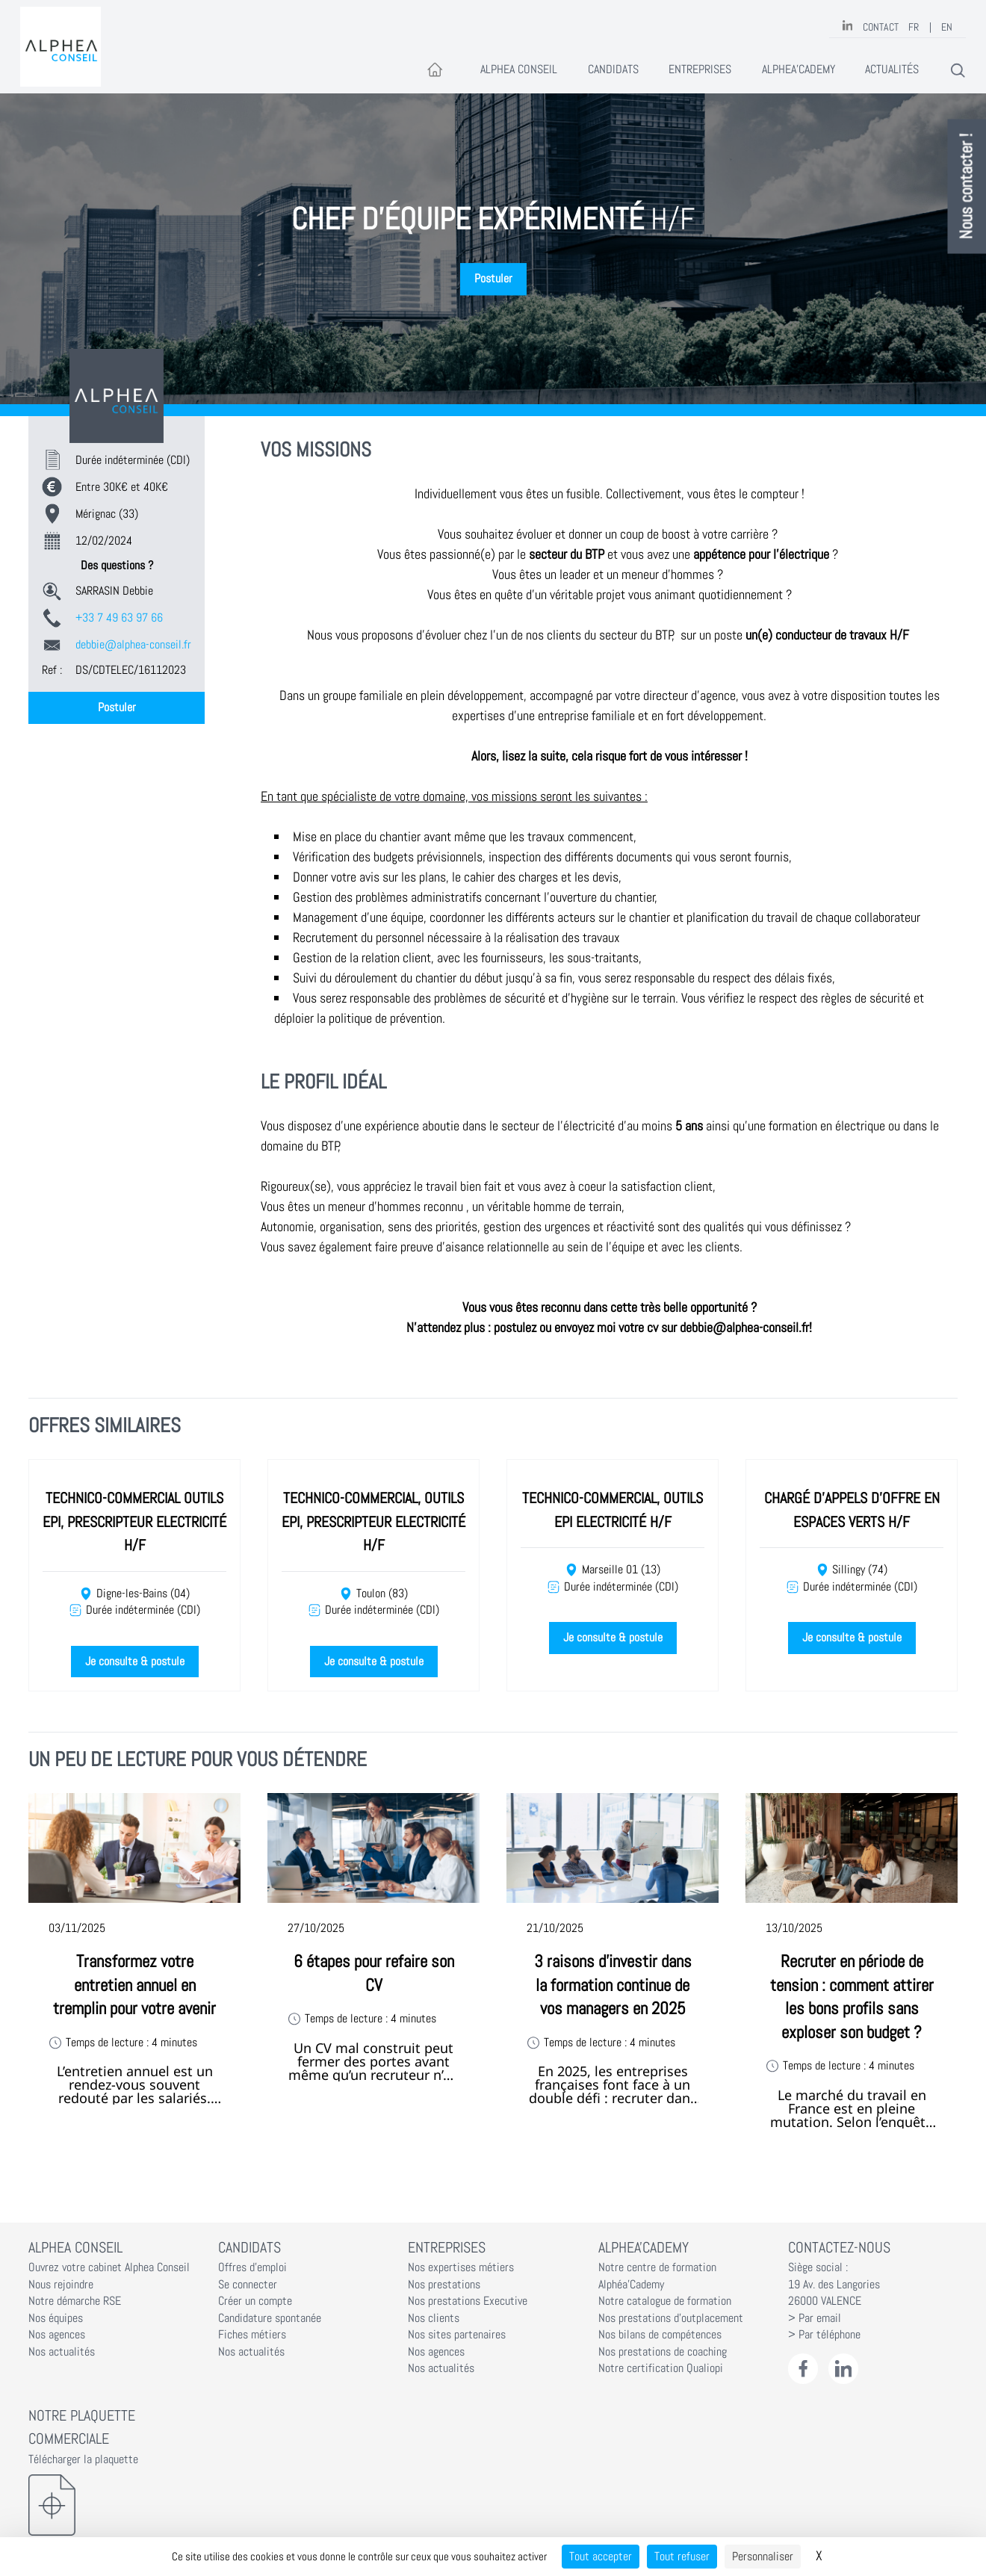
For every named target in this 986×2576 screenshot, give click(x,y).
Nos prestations (444, 2284)
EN (946, 27)
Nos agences (56, 2334)
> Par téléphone (824, 2334)
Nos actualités (61, 2351)
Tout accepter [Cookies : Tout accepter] (600, 2556)
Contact (881, 27)
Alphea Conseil (518, 69)
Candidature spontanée (269, 2318)
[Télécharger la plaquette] (113, 2505)
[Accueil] (435, 70)
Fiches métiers (252, 2334)
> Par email (814, 2318)
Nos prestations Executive (467, 2301)
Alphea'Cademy (798, 69)
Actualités (892, 69)
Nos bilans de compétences (660, 2334)
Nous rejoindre (60, 2284)
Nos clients (433, 2318)
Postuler (493, 279)
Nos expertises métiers (461, 2267)
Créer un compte (255, 2301)
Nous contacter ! (967, 187)
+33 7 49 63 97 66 (119, 617)
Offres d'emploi (252, 2267)
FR (913, 27)
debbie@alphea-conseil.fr (133, 644)
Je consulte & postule (135, 1661)
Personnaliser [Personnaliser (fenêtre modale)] (762, 2556)
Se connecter (247, 2284)
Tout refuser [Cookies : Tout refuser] (682, 2556)
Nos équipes (55, 2318)
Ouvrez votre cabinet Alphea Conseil (109, 2267)
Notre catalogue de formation (664, 2301)
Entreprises (700, 69)
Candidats (613, 69)
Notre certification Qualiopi (660, 2368)
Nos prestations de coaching (662, 2351)
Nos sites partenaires (457, 2334)
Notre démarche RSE (74, 2301)
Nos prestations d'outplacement (670, 2318)
